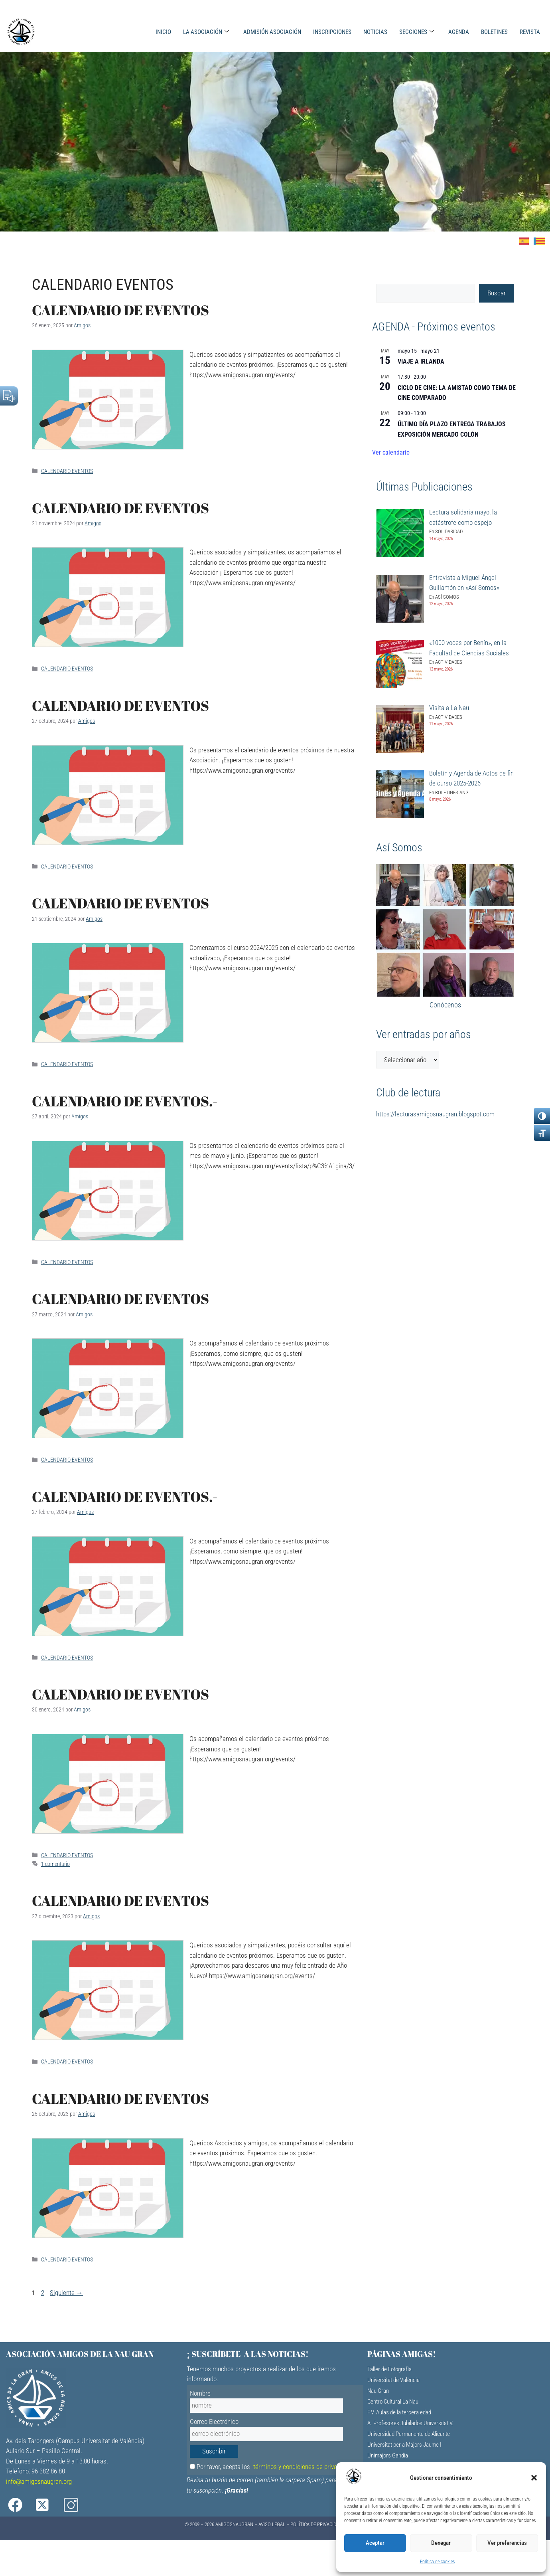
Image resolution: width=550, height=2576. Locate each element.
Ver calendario (391, 452)
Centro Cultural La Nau (392, 2401)
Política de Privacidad (316, 2524)
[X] (51, 2505)
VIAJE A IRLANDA (421, 361)
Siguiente (66, 2293)
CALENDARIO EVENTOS (67, 471)
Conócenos (445, 1005)
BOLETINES (494, 32)
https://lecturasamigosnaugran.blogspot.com (435, 1114)
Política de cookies (437, 2561)
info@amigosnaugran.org (39, 2481)
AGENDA (458, 32)
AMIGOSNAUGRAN (234, 2524)
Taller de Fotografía (389, 2369)
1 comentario (55, 1864)
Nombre (200, 2393)
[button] (534, 2478)
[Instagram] (82, 2505)
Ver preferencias (507, 2542)
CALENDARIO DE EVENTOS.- (124, 1101)
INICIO (163, 32)
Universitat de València (393, 2380)
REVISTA (530, 32)
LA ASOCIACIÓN (206, 32)
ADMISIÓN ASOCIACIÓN (272, 32)
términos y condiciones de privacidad (302, 2467)
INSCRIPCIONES (332, 32)
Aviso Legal (271, 2524)
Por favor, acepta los (270, 2467)
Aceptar (375, 2542)
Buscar (496, 293)
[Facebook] (20, 2505)
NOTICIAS (375, 32)
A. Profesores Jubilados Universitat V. (410, 2423)
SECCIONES (416, 32)
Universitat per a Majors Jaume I (404, 2444)
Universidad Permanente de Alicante (408, 2434)
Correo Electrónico (214, 2422)
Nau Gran (378, 2390)
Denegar (441, 2542)
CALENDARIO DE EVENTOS (120, 310)
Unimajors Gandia (387, 2455)
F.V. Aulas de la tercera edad (399, 2412)
